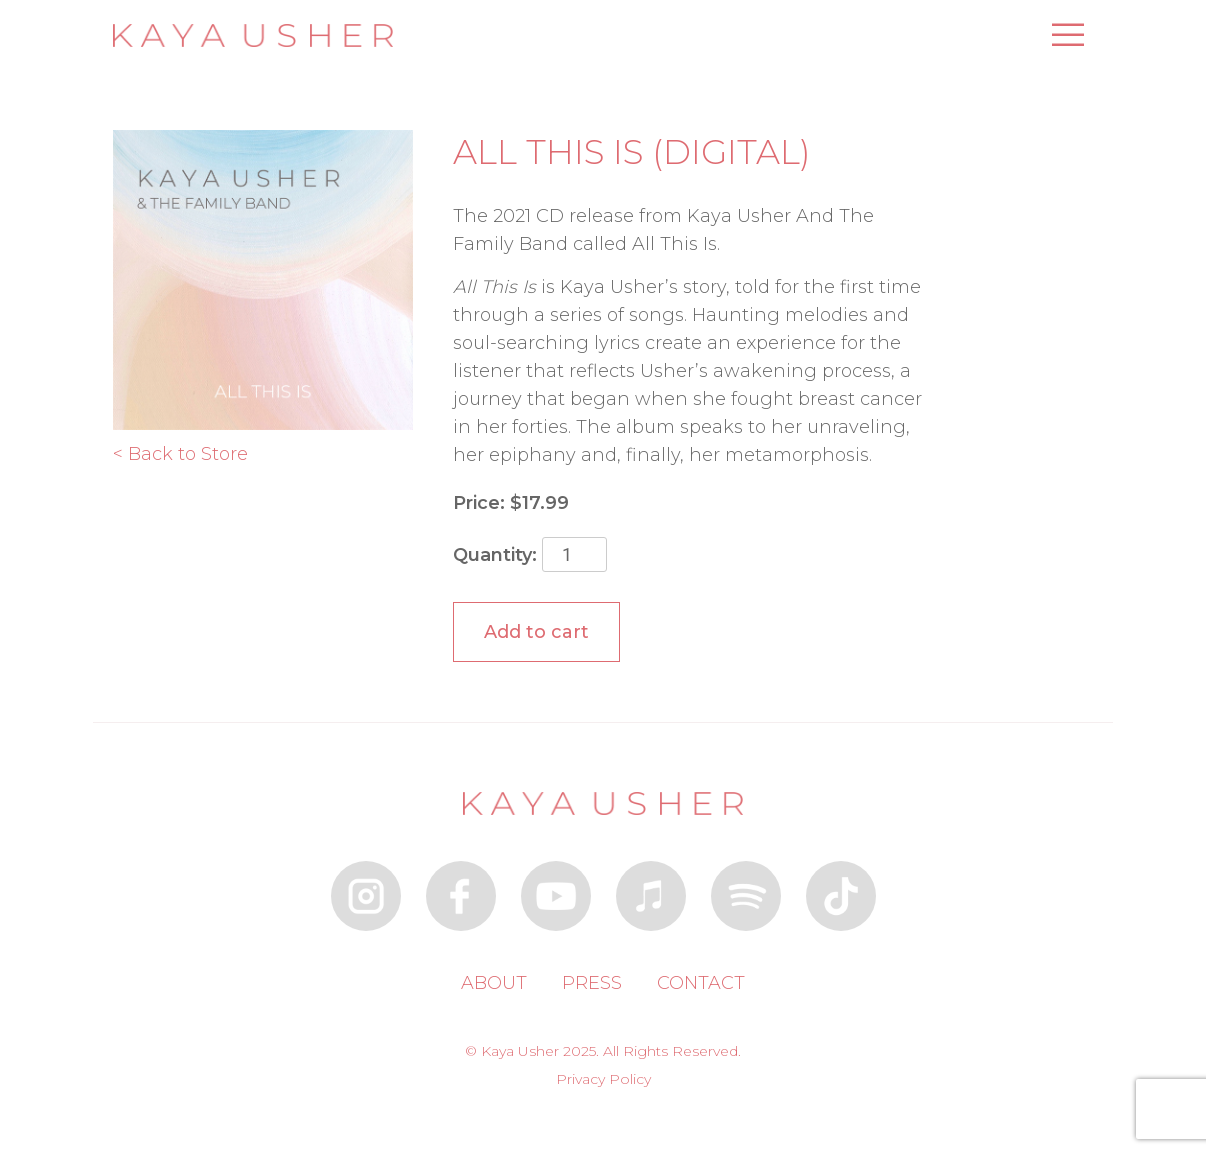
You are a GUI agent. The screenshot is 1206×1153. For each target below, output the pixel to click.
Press (592, 983)
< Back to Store (180, 454)
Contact (701, 983)
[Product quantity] (574, 554)
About (494, 983)
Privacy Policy (603, 1079)
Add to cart (536, 632)
